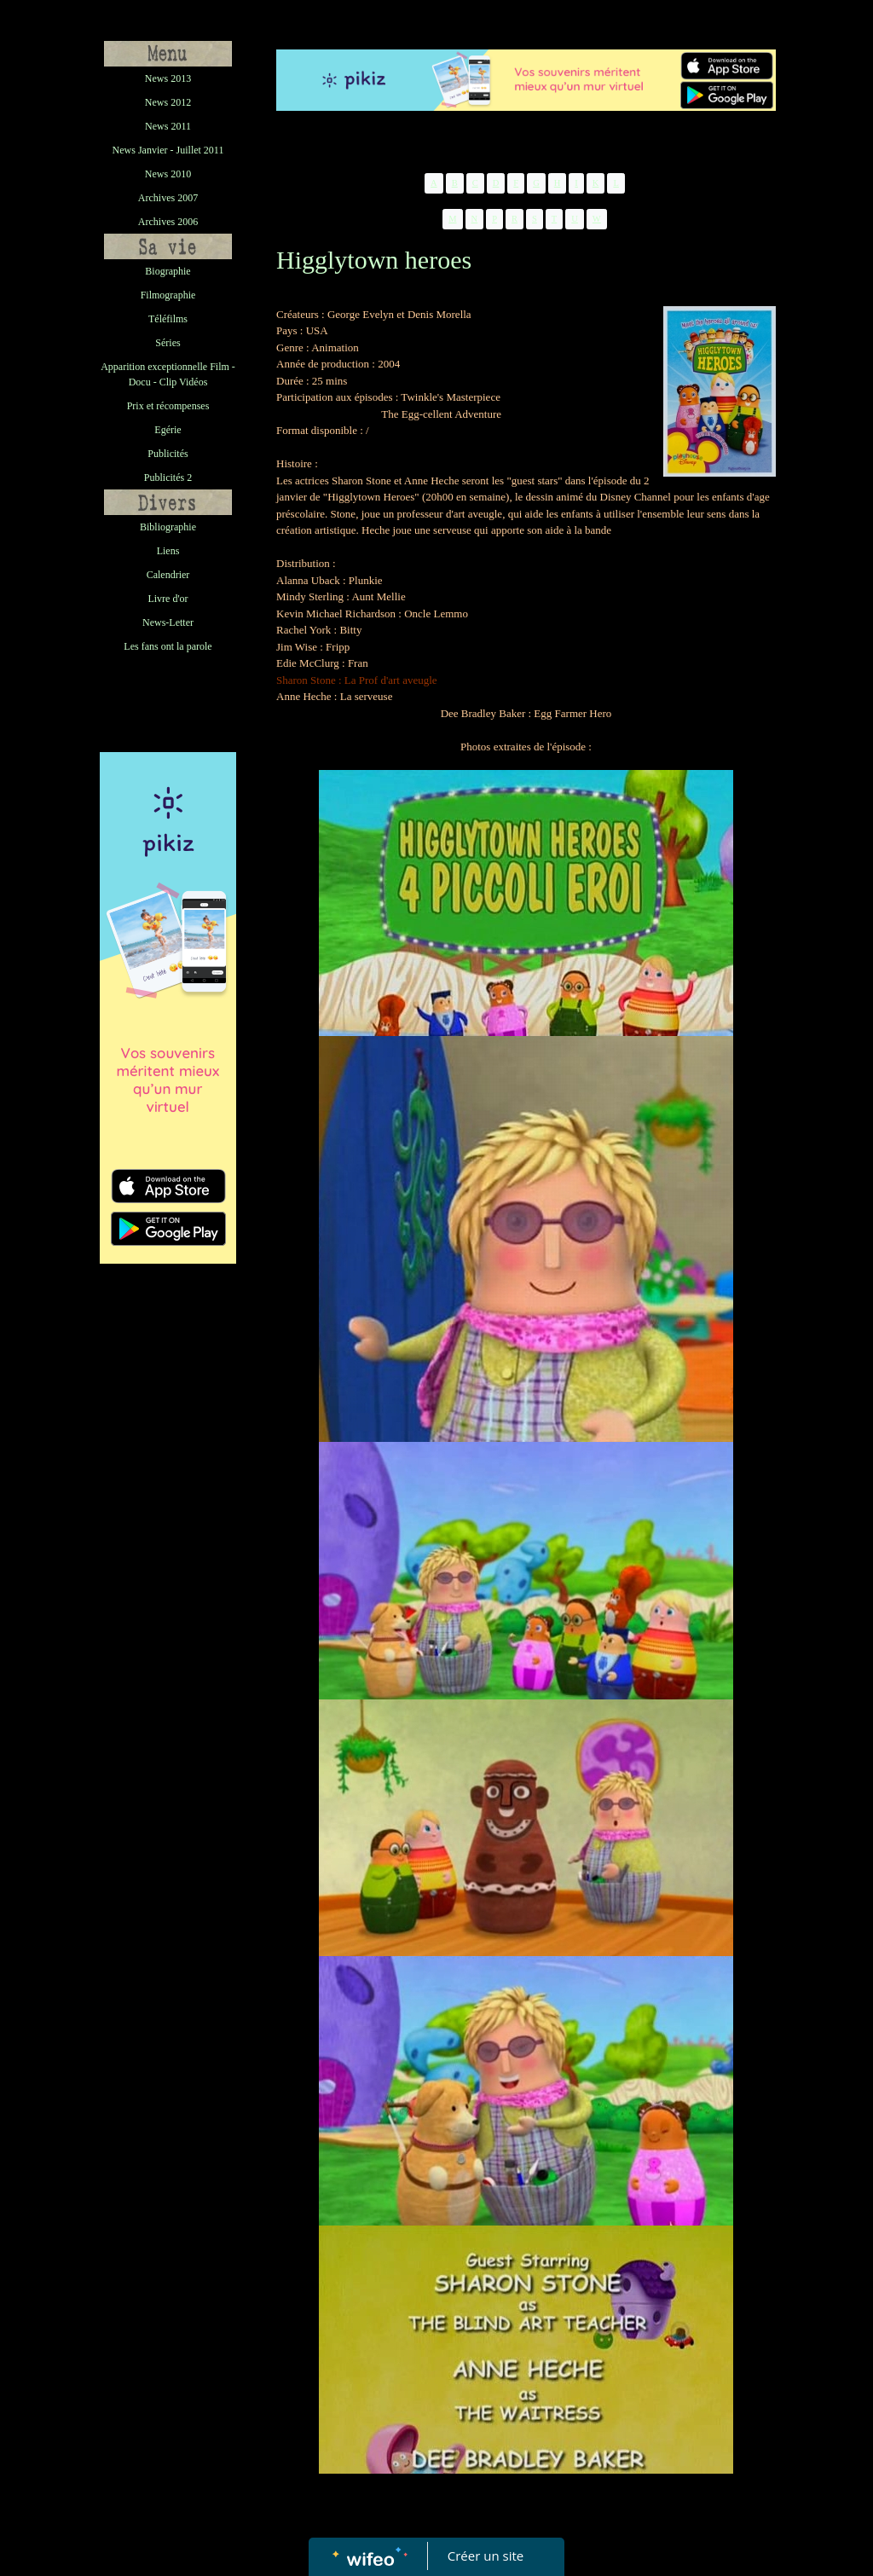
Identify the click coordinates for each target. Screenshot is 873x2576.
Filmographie (168, 295)
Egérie (167, 430)
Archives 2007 (168, 198)
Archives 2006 (168, 222)
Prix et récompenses (168, 406)
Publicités (167, 454)
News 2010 (168, 174)
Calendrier (168, 575)
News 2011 (168, 126)
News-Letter (168, 622)
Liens (168, 551)
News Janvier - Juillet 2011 (168, 150)
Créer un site (485, 2555)
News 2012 (168, 102)
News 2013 (168, 78)
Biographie (167, 271)
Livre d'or (167, 599)
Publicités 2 (168, 477)
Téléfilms (168, 319)
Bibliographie (168, 527)
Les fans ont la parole (167, 646)
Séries (167, 343)
